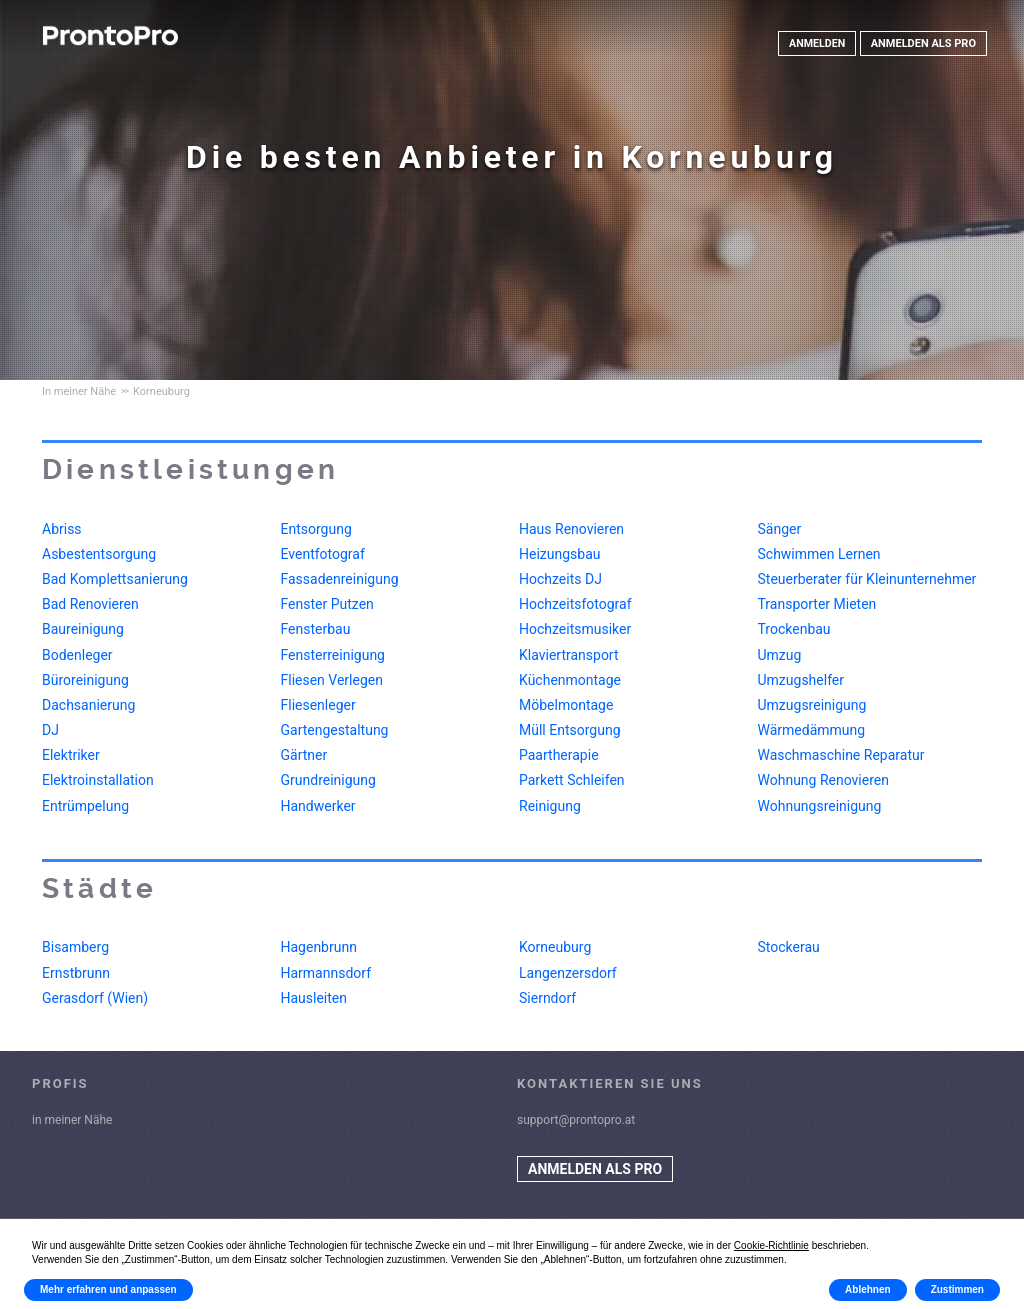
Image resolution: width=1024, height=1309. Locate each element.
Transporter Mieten (817, 604)
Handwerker (318, 806)
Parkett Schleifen (572, 780)
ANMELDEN (816, 43)
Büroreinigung (85, 680)
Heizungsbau (560, 554)
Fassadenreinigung (340, 579)
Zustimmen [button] (957, 1289)
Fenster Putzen (327, 604)
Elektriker (71, 755)
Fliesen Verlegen (332, 680)
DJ (50, 730)
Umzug (780, 655)
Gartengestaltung (335, 730)
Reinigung (550, 806)
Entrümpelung (85, 806)
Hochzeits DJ (560, 579)
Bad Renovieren (90, 604)
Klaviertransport (569, 655)
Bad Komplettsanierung (115, 579)
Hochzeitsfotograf (575, 604)
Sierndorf (547, 998)
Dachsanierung (88, 705)
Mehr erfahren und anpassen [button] (108, 1289)
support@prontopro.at (576, 1120)
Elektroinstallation (98, 780)
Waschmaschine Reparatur (841, 755)
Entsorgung (316, 529)
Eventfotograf (323, 554)
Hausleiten (314, 998)
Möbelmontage (566, 705)
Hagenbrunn (319, 947)
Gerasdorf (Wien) (95, 998)
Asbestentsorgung (99, 554)
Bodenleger (77, 655)
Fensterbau (316, 629)
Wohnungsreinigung (820, 806)
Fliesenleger (318, 705)
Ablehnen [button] (868, 1289)
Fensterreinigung (333, 655)
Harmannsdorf (326, 973)
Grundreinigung (328, 780)
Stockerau (789, 947)
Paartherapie (559, 755)
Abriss (62, 529)
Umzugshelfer (801, 680)
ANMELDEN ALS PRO (923, 43)
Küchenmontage (570, 680)
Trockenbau (794, 629)
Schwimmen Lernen (819, 554)
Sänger (780, 529)
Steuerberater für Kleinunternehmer (867, 579)
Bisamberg (75, 947)
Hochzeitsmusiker (575, 629)
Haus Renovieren (571, 529)
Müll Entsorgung (570, 730)
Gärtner (304, 755)
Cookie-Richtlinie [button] (771, 1245)
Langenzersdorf (568, 973)
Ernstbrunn (76, 973)
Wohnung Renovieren (823, 780)
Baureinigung (83, 629)
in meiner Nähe (72, 1120)
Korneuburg (555, 947)
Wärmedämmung (812, 730)
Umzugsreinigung (812, 705)
